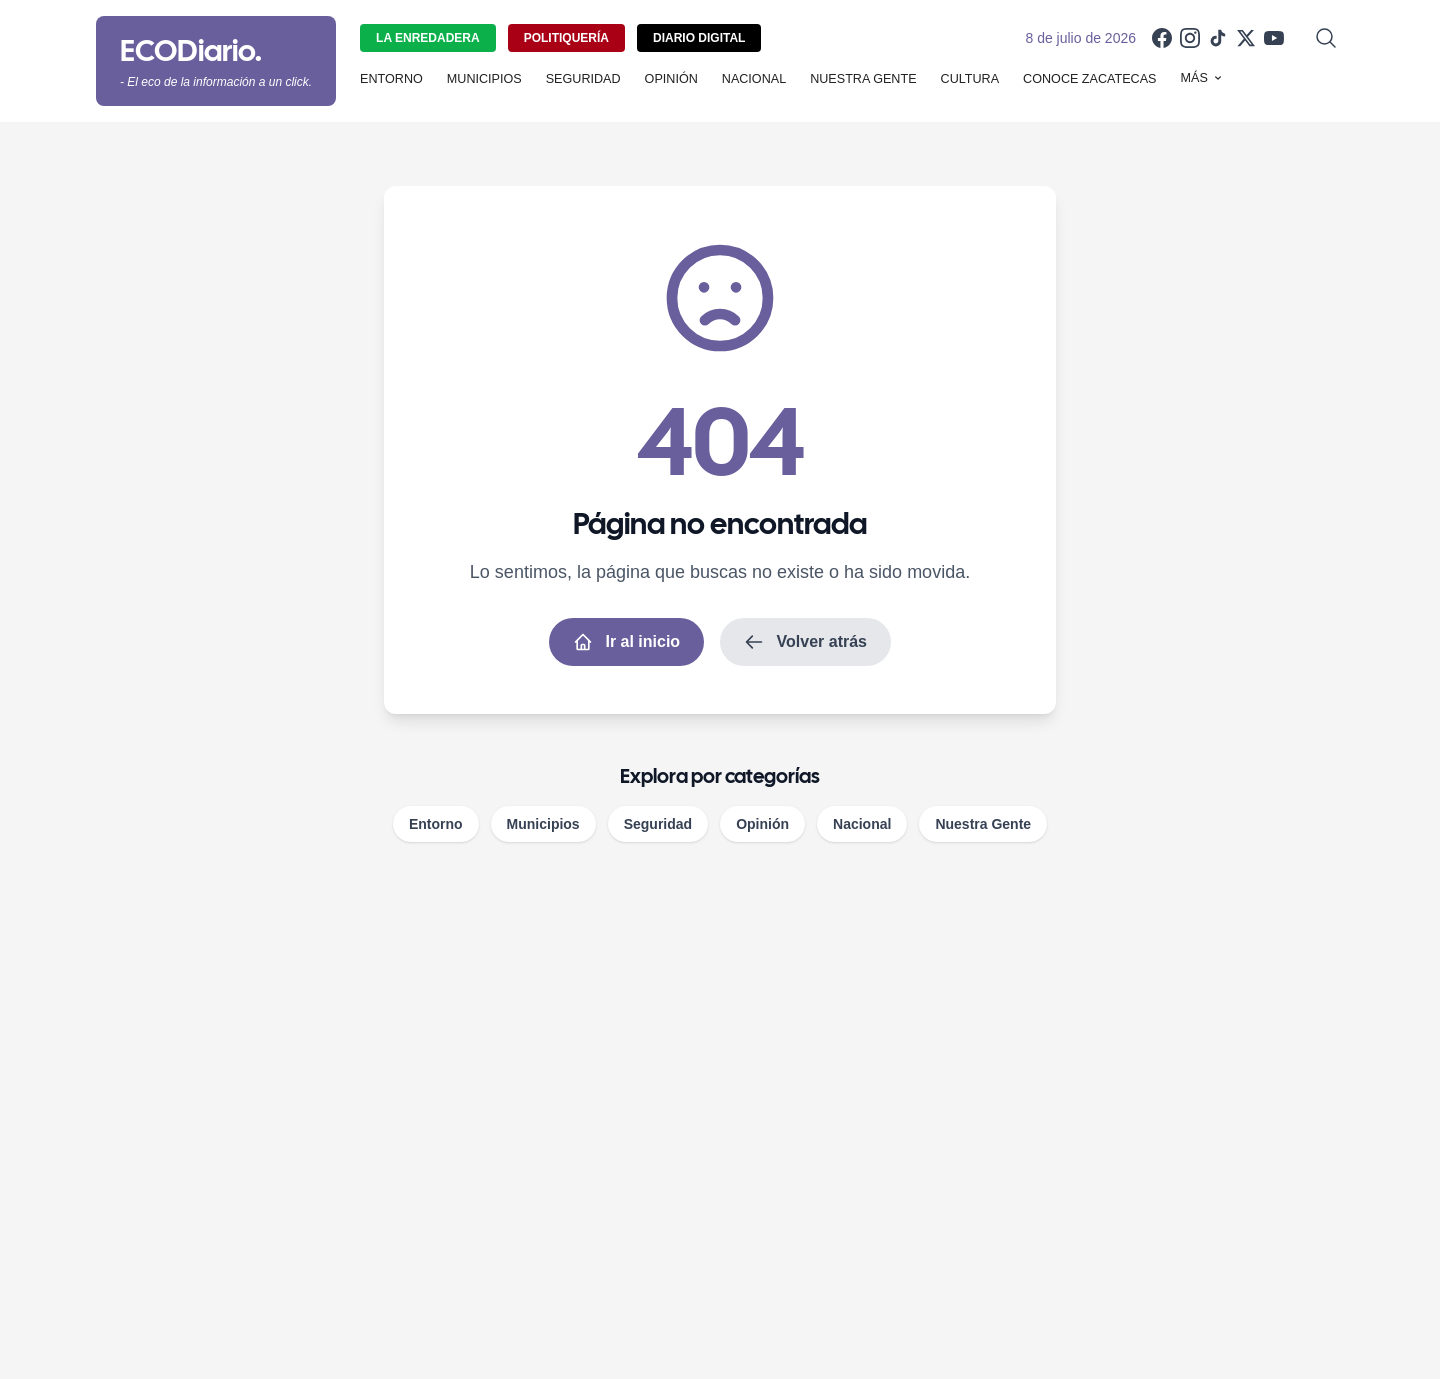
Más (1202, 78)
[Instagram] (1190, 38)
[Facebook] (1162, 38)
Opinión (671, 79)
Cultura (970, 79)
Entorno (391, 79)
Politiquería (566, 38)
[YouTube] (1274, 38)
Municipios (484, 79)
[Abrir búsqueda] (1326, 38)
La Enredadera (428, 38)
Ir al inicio (626, 642)
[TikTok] (1218, 38)
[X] (1246, 38)
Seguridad (583, 79)
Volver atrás (805, 642)
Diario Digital (699, 38)
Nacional (754, 79)
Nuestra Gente (863, 79)
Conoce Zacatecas (1089, 79)
